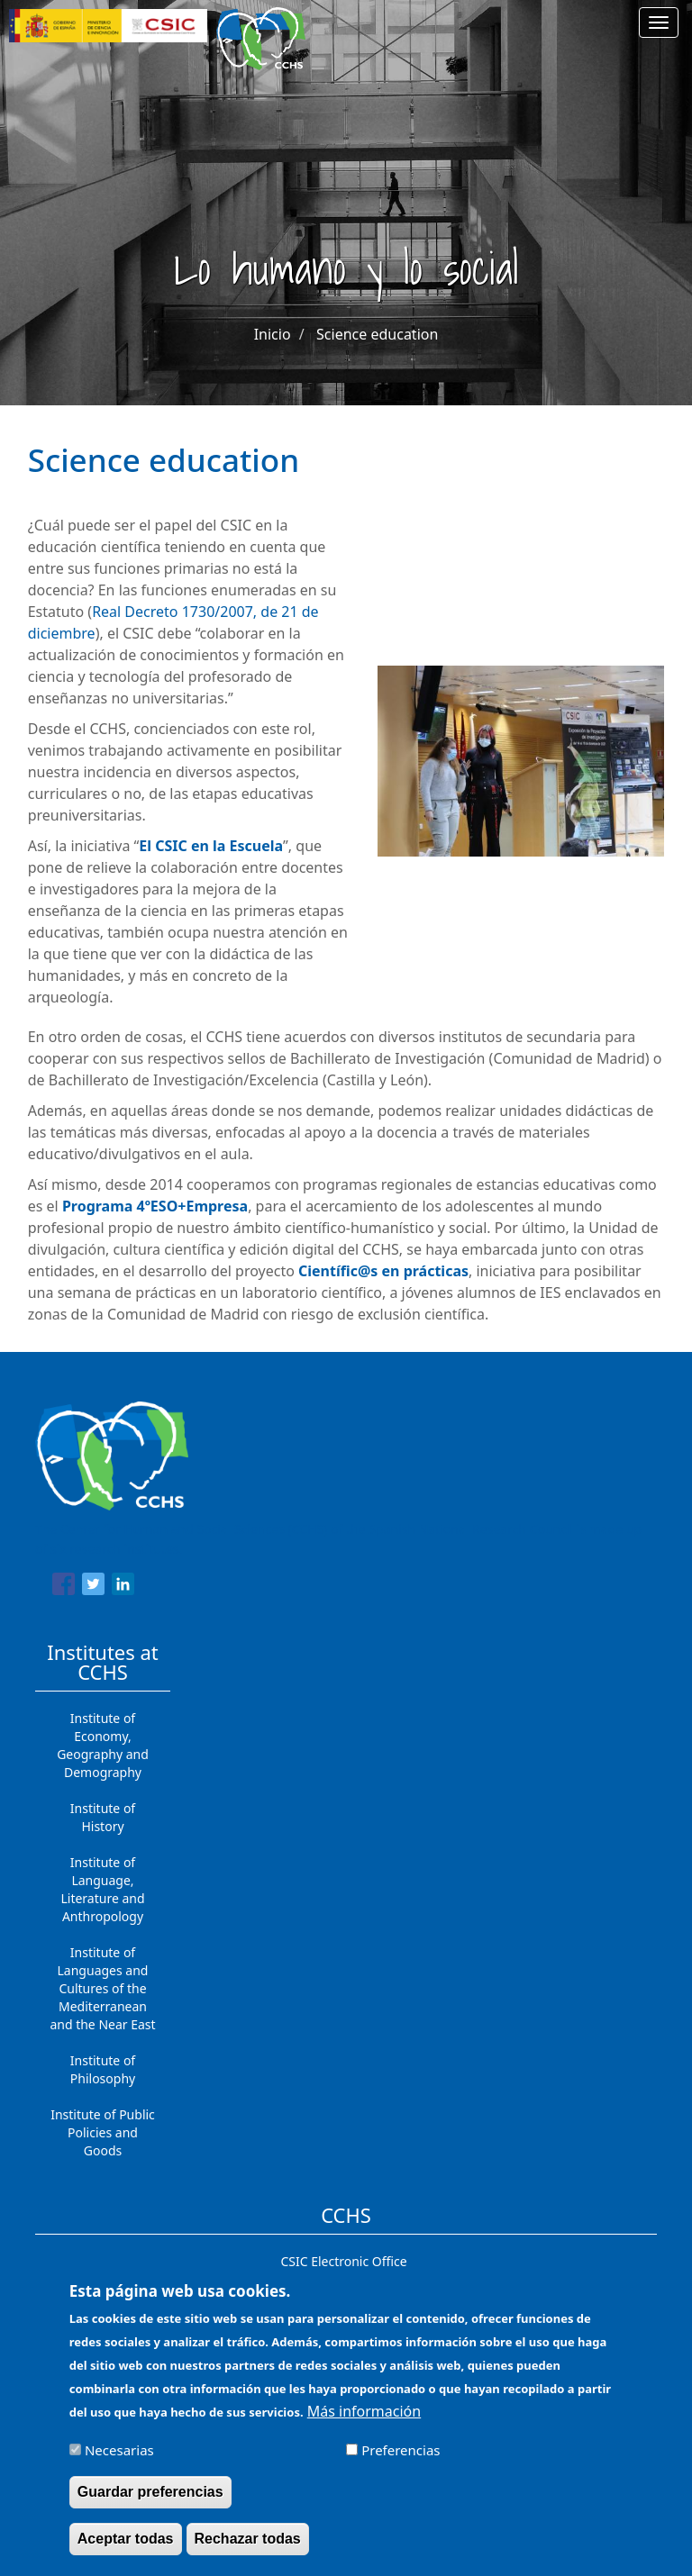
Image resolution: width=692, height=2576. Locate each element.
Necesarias (119, 2460)
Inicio (272, 334)
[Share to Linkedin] (123, 1587)
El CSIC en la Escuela (211, 846)
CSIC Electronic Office (343, 2261)
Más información (364, 2422)
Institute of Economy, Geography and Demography (103, 1745)
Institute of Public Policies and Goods (102, 2132)
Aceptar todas (125, 2548)
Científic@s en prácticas (383, 1271)
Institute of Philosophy (102, 2069)
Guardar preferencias (150, 2501)
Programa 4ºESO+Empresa (155, 1206)
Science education (377, 334)
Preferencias (400, 2460)
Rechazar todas (248, 2548)
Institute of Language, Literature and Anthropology (102, 1889)
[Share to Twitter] (93, 1587)
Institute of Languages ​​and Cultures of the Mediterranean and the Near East (102, 1988)
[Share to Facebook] (63, 1587)
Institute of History (102, 1817)
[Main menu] (658, 22)
